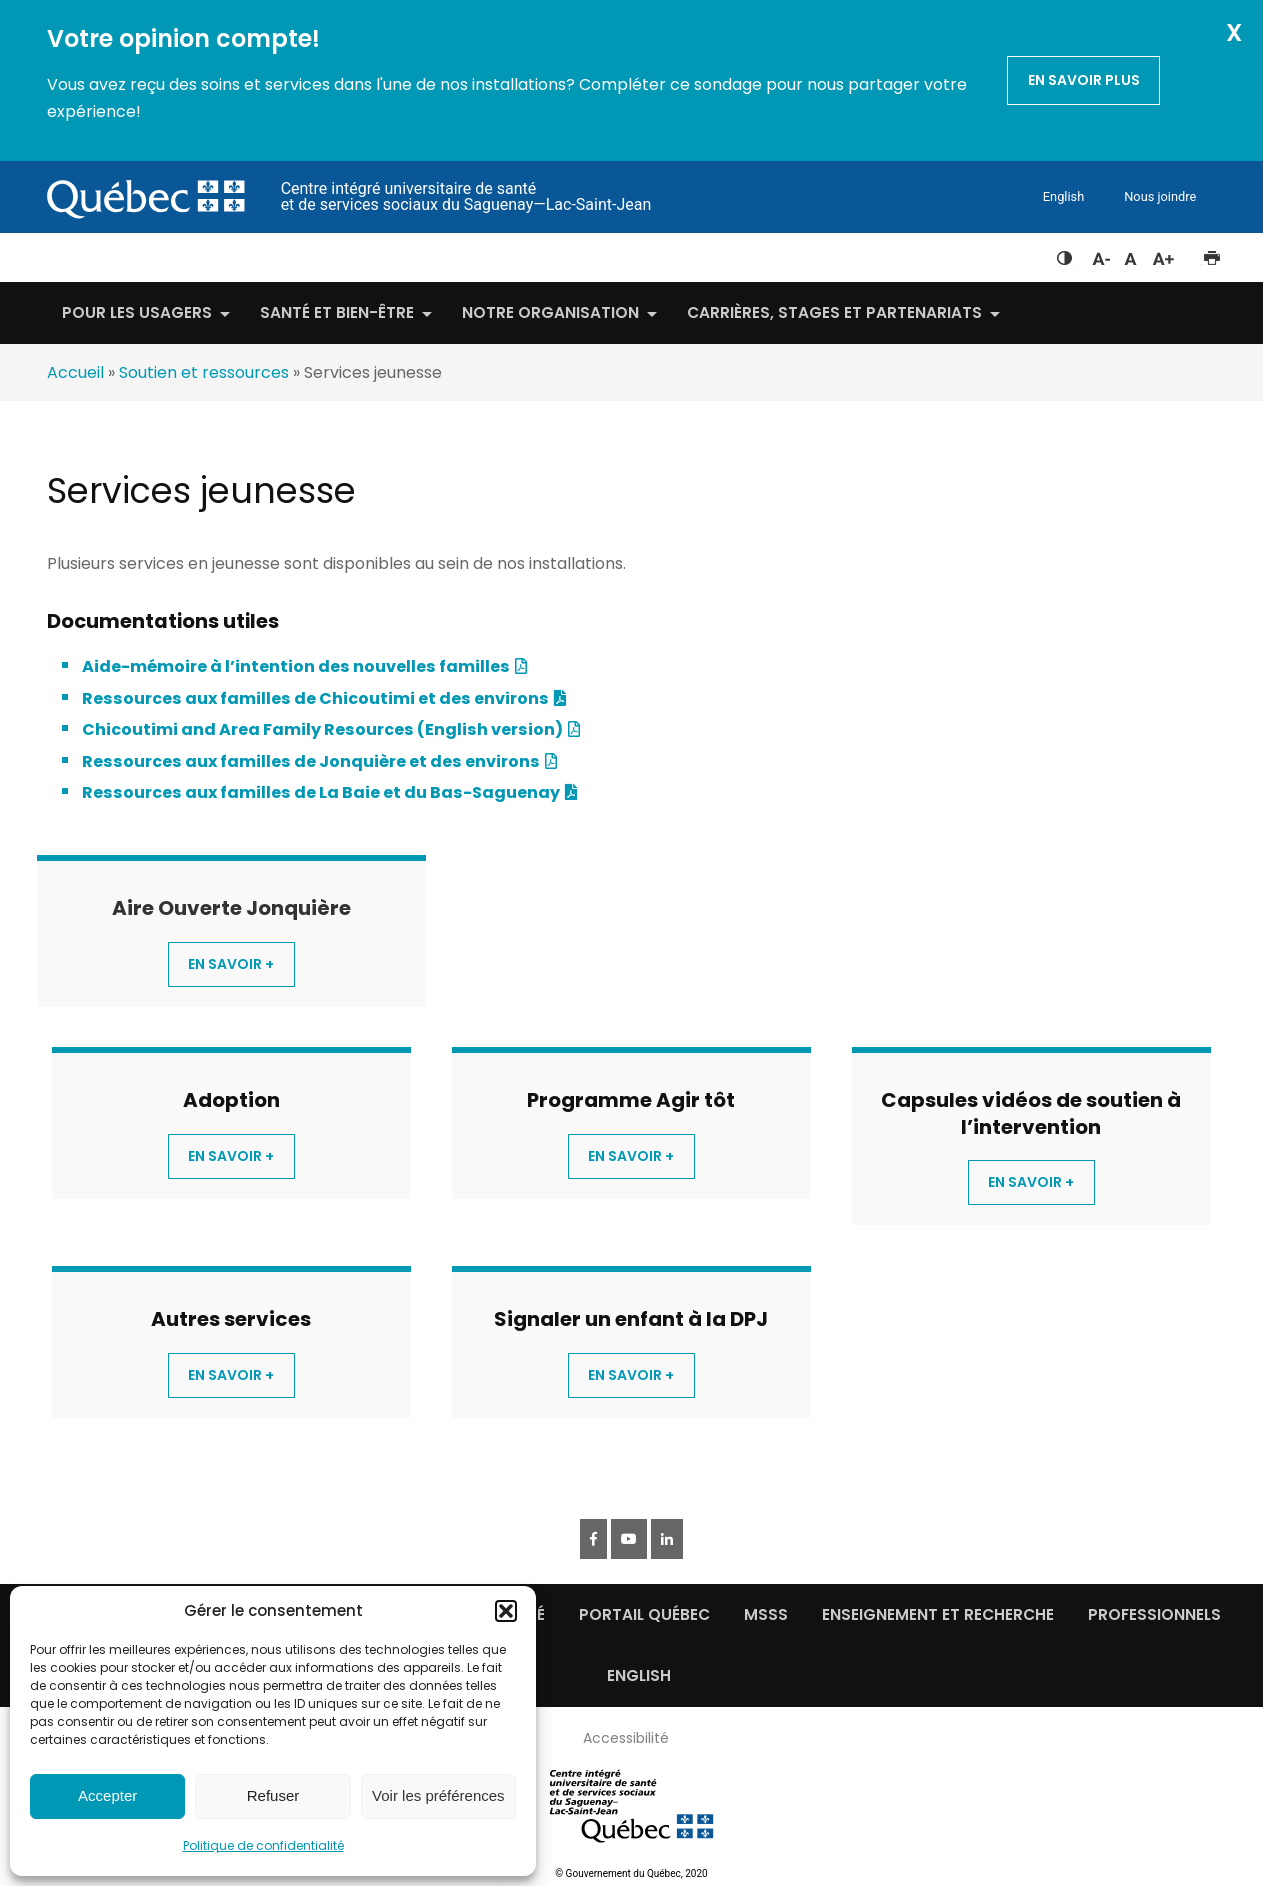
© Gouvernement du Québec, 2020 (631, 1873)
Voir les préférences (438, 1795)
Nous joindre (1160, 196)
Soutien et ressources (204, 372)
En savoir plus (1084, 80)
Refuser (273, 1795)
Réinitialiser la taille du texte (1130, 254)
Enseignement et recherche (938, 1614)
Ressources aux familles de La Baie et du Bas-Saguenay (321, 792)
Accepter (107, 1795)
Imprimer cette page (1211, 254)
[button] (506, 1611)
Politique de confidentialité (263, 1845)
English (1063, 196)
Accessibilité (626, 1738)
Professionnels (1154, 1614)
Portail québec (644, 1614)
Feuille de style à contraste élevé (1064, 254)
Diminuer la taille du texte (1100, 256)
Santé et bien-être (337, 312)
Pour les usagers (137, 312)
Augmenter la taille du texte (1164, 254)
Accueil (75, 372)
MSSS (766, 1614)
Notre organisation (550, 312)
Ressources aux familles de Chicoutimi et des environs (315, 698)
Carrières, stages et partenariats (834, 312)
